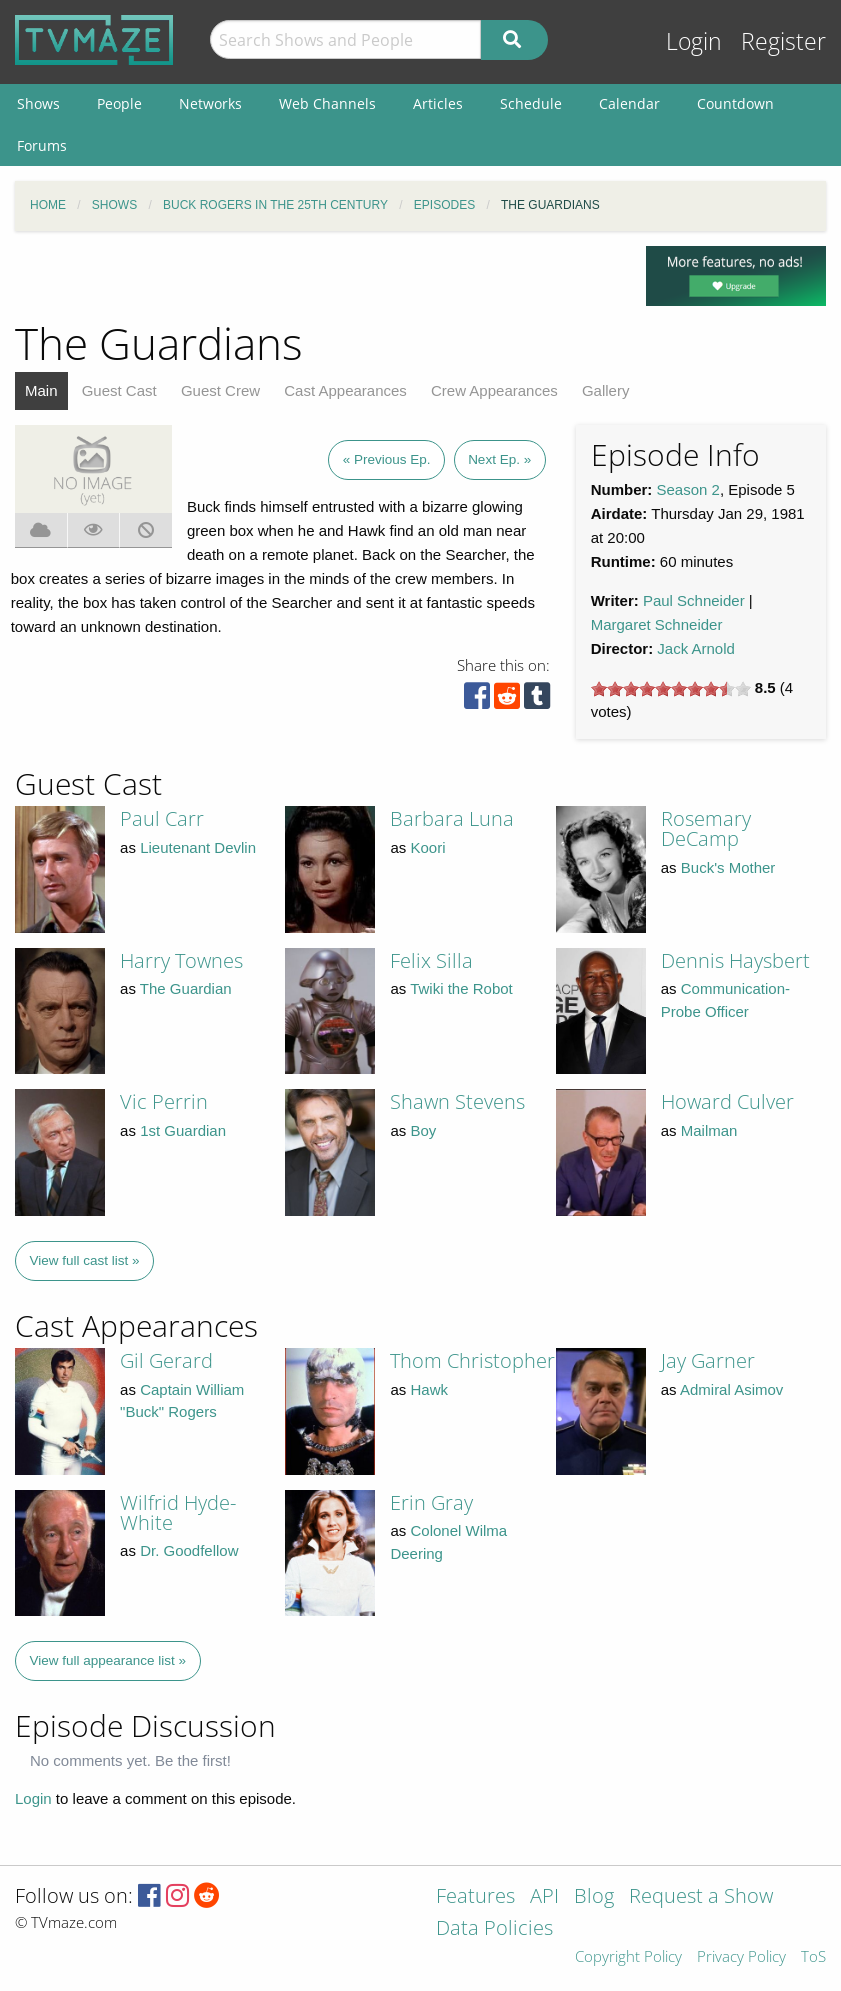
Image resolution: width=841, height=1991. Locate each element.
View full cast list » (85, 1260)
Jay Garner (708, 1360)
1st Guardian (183, 1130)
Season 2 (688, 489)
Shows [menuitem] (38, 103)
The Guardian (186, 988)
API (544, 1897)
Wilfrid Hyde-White (178, 1512)
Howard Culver (727, 1101)
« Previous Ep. (387, 459)
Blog (594, 1897)
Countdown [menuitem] (735, 103)
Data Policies (494, 1929)
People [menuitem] (119, 103)
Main (41, 390)
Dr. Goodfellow (189, 1550)
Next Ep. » (499, 459)
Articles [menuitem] (438, 103)
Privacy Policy (741, 1957)
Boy (423, 1130)
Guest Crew (220, 390)
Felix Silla (431, 960)
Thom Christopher (472, 1360)
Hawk (429, 1389)
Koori (427, 847)
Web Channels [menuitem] (327, 103)
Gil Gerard (166, 1360)
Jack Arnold (696, 648)
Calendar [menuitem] (629, 103)
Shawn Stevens (457, 1101)
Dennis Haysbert (735, 960)
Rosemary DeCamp (706, 828)
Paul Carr (162, 818)
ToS (813, 1957)
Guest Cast (119, 390)
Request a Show (701, 1897)
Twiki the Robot (461, 988)
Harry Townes (181, 960)
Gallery (606, 390)
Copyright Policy (628, 1957)
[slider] (671, 689)
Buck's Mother (728, 867)
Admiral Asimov (731, 1389)
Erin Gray (431, 1502)
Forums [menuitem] (42, 145)
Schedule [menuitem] (531, 103)
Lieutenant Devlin (198, 847)
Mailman (709, 1130)
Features (475, 1897)
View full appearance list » (108, 1660)
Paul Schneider (694, 600)
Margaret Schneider (657, 624)
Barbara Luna (452, 818)
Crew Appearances (494, 390)
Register (783, 41)
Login (694, 41)
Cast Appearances (345, 390)
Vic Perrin (164, 1101)
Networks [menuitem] (210, 103)
